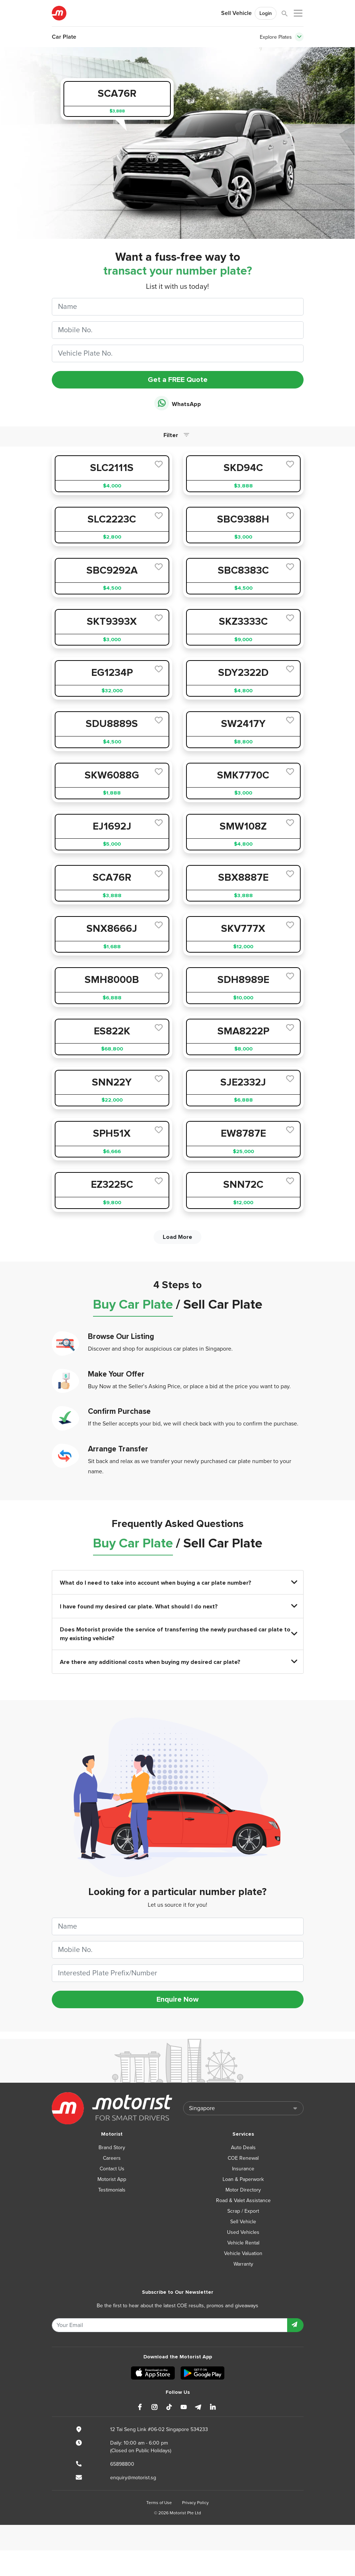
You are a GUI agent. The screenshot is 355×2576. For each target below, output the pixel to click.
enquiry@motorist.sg (133, 2477)
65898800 (122, 2464)
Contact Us (112, 2169)
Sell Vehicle (236, 13)
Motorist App (111, 2179)
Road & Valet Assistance (243, 2200)
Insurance (243, 2169)
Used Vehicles (243, 2232)
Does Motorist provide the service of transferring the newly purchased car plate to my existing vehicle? (178, 1634)
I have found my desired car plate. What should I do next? (178, 1606)
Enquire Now (177, 1999)
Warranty (243, 2264)
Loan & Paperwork (243, 2179)
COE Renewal (243, 2158)
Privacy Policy (195, 2502)
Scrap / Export (243, 2211)
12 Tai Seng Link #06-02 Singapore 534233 (159, 2429)
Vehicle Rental (243, 2243)
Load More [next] (177, 1237)
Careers (112, 2158)
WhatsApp (177, 404)
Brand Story (112, 2147)
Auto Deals (243, 2147)
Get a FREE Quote (178, 379)
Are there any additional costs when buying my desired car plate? (178, 1662)
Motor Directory (243, 2190)
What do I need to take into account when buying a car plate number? (178, 1582)
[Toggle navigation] (299, 36)
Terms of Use (159, 2502)
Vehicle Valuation (243, 2253)
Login (265, 13)
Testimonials (112, 2190)
